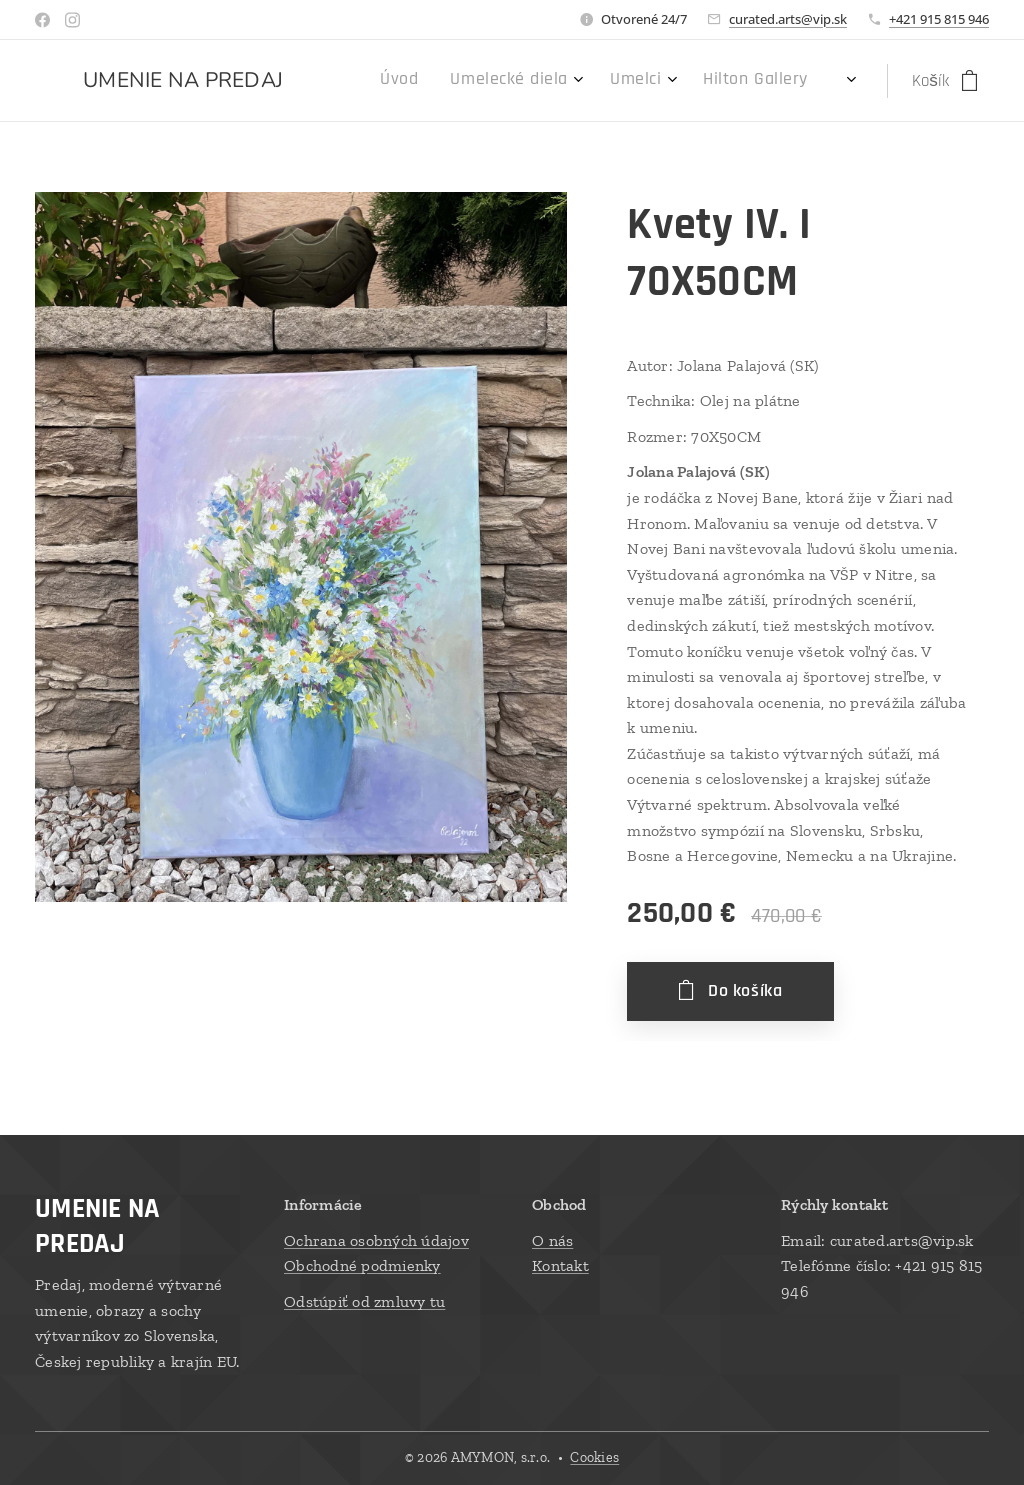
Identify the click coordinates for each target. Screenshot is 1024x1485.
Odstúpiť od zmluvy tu (364, 1300)
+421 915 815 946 (939, 19)
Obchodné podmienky (362, 1265)
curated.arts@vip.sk (788, 19)
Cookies (594, 1457)
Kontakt (560, 1265)
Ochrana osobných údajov (376, 1239)
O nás (552, 1239)
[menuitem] (664, 81)
